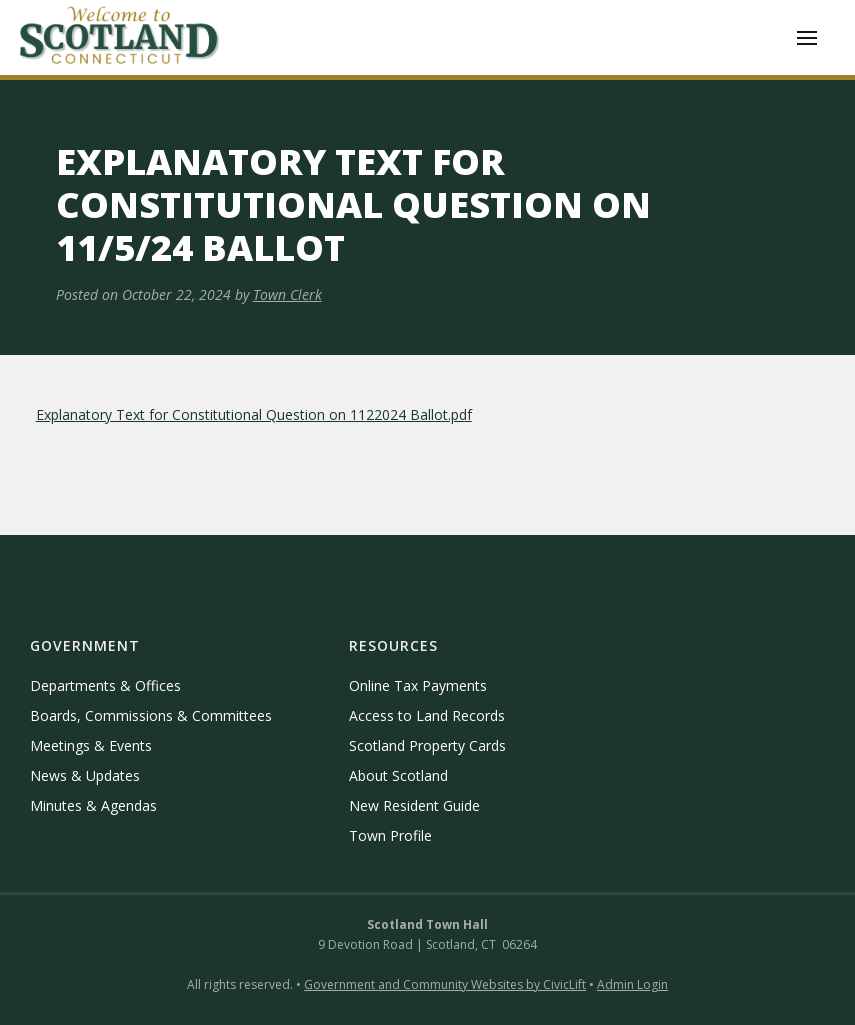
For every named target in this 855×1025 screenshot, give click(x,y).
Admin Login (632, 984)
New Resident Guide (414, 805)
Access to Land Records (427, 715)
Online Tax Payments (418, 685)
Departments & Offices (105, 685)
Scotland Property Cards (427, 745)
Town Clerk (287, 294)
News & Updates (85, 775)
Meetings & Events (91, 745)
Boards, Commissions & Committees (151, 715)
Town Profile (390, 835)
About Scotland (398, 775)
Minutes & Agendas (93, 805)
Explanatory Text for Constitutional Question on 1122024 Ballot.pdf (254, 414)
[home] (120, 37)
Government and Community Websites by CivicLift (445, 984)
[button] (807, 38)
